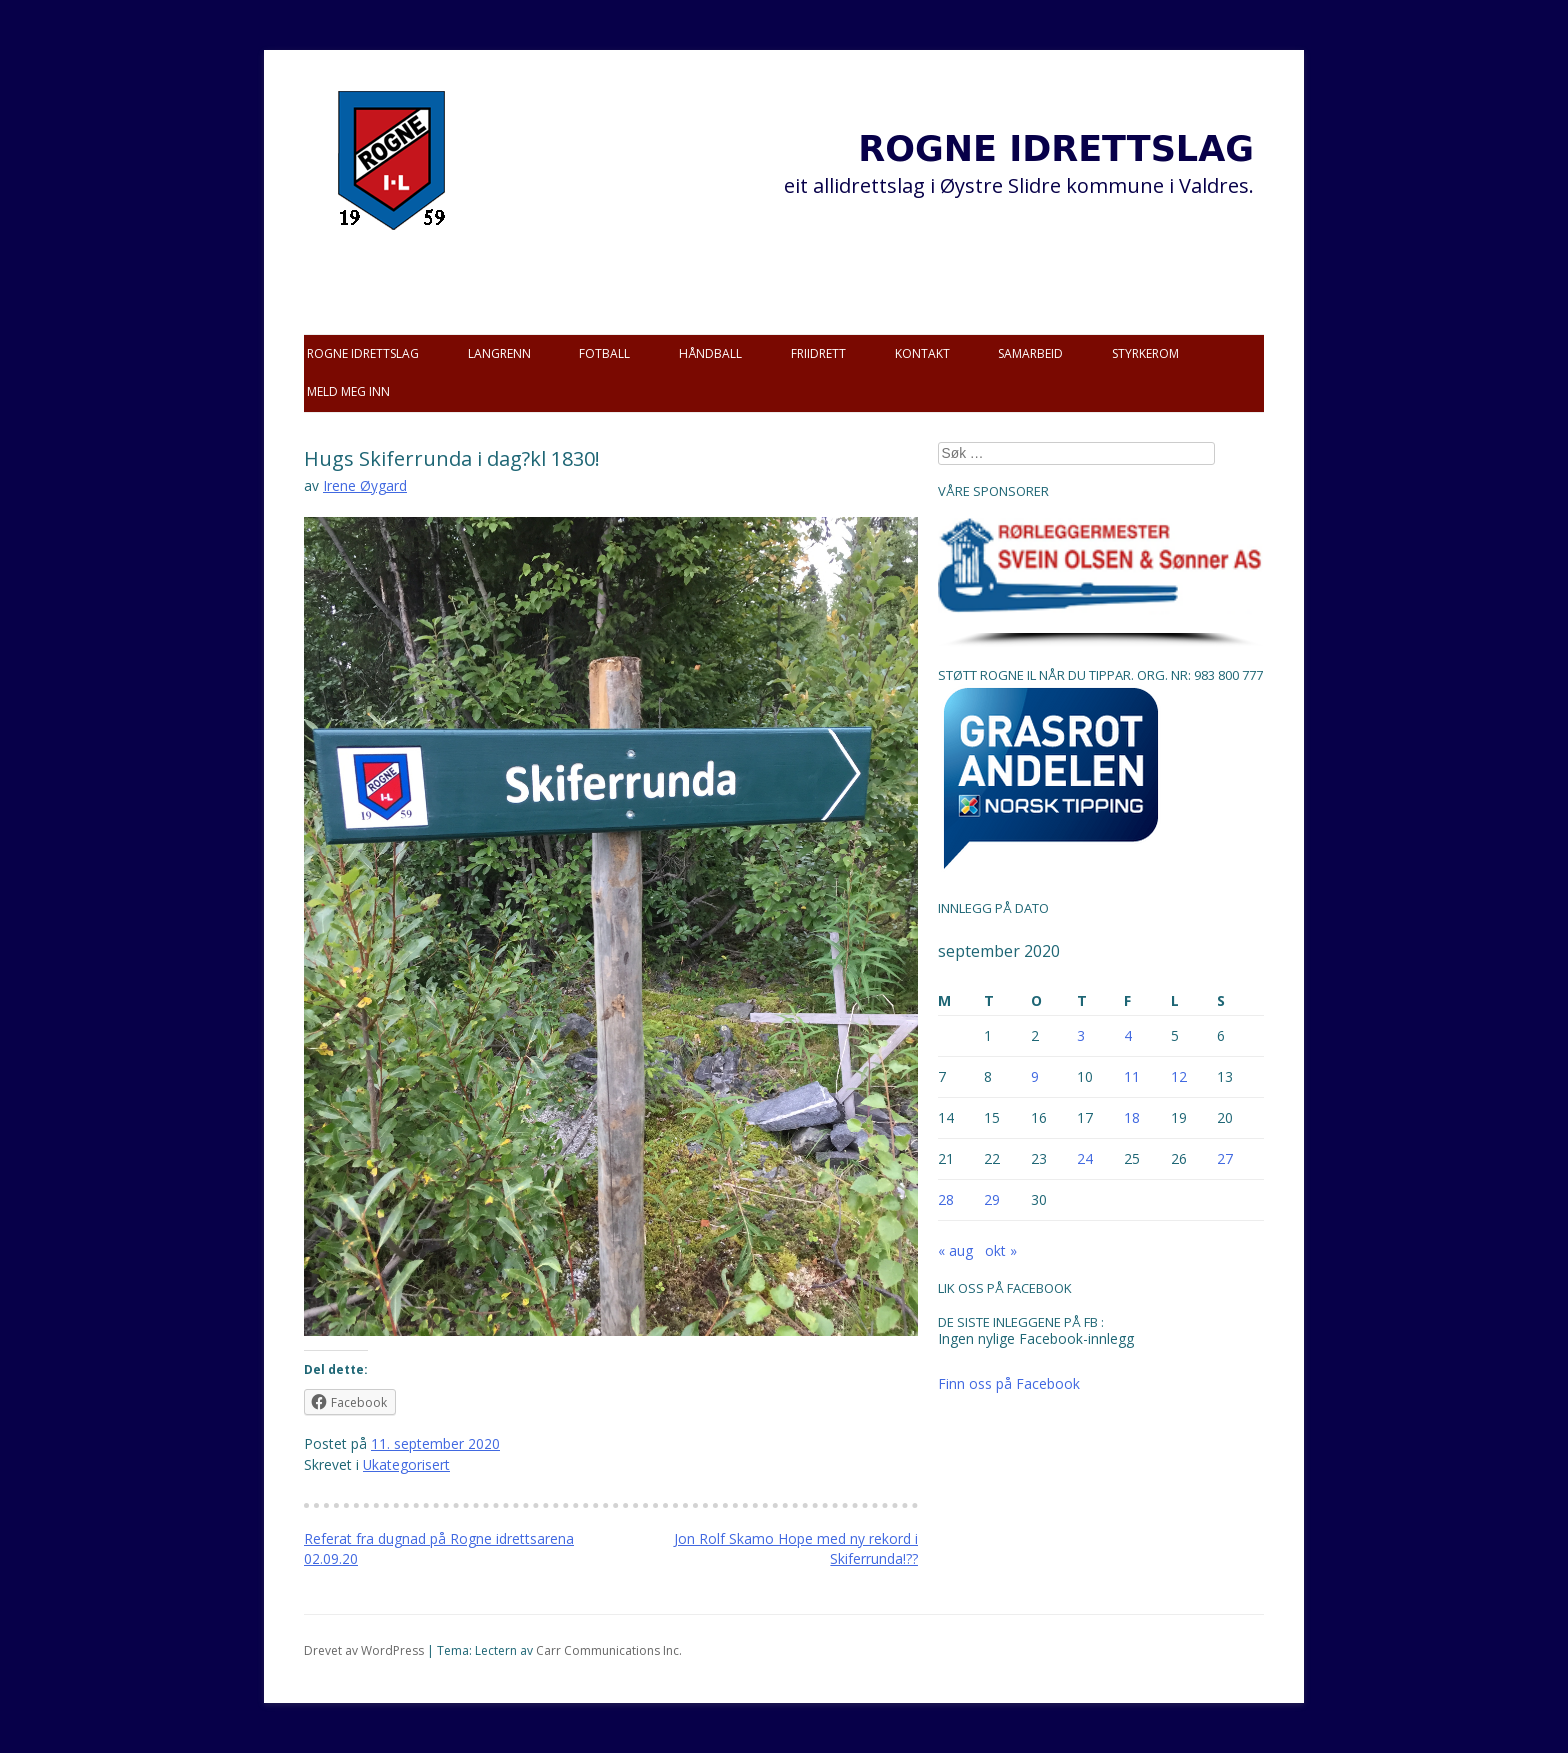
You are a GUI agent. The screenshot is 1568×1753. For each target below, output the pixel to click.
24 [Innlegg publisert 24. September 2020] (1085, 1158)
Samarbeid (1030, 353)
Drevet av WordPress (364, 1650)
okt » (1001, 1250)
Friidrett (818, 353)
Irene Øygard (365, 485)
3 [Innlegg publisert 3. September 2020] (1081, 1035)
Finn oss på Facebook (1009, 1383)
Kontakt (922, 353)
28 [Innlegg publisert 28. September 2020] (946, 1199)
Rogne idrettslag (363, 353)
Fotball (604, 353)
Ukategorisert (406, 1464)
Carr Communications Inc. (609, 1650)
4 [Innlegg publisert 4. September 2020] (1128, 1035)
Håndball (710, 353)
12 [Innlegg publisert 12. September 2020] (1179, 1076)
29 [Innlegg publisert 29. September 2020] (992, 1199)
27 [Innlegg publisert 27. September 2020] (1225, 1158)
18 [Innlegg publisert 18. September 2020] (1132, 1117)
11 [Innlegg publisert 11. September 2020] (1132, 1076)
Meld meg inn (348, 391)
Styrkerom (1145, 353)
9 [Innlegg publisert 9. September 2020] (1035, 1076)
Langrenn (499, 353)
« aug (955, 1250)
